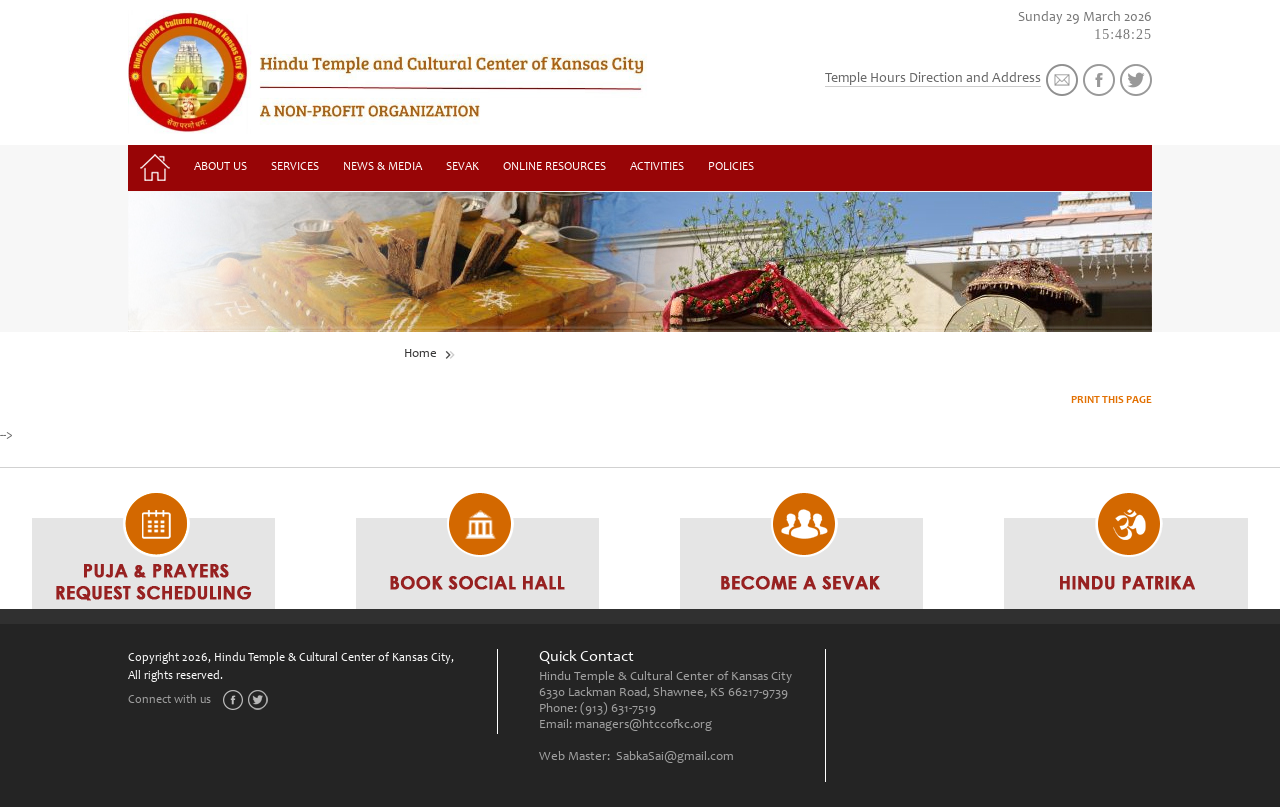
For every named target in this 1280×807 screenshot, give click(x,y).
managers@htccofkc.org (643, 725)
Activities (657, 167)
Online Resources (554, 167)
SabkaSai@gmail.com (675, 757)
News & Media (382, 167)
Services (295, 167)
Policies (731, 167)
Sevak (462, 167)
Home (420, 354)
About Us (220, 167)
